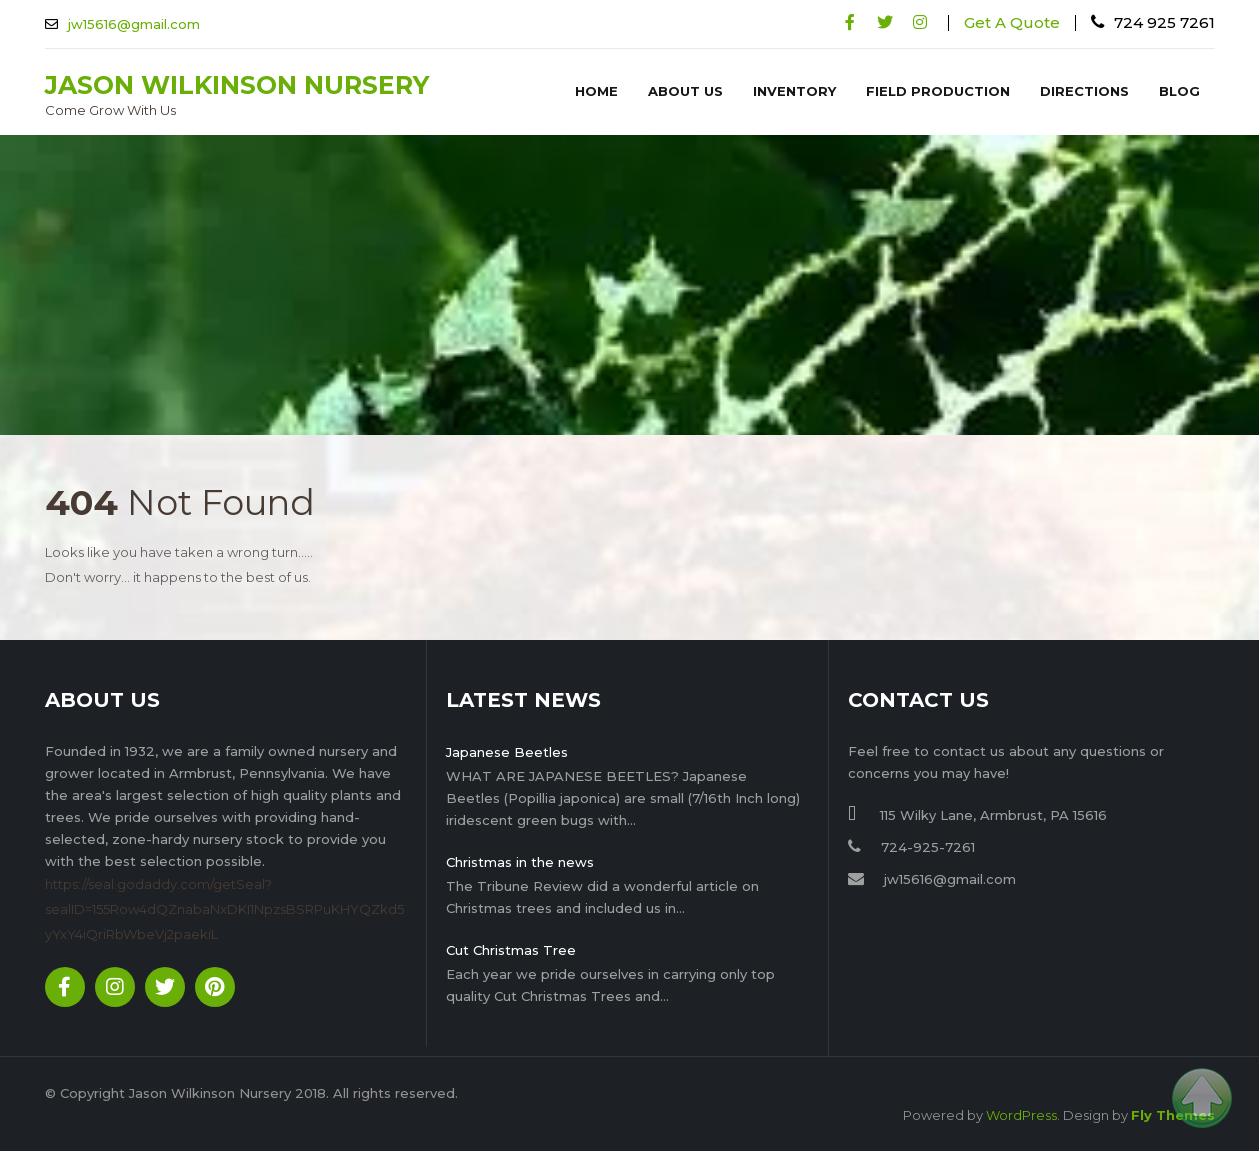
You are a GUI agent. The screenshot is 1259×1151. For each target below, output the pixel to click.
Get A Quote (1012, 22)
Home (596, 91)
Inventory (794, 91)
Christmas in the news (520, 862)
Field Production (938, 91)
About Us (685, 91)
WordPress (1021, 1115)
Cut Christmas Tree (511, 950)
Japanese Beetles (507, 752)
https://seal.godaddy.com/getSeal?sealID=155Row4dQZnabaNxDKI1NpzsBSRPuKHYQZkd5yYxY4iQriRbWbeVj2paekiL (224, 909)
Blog (1179, 91)
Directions (1084, 91)
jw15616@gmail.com (134, 24)
